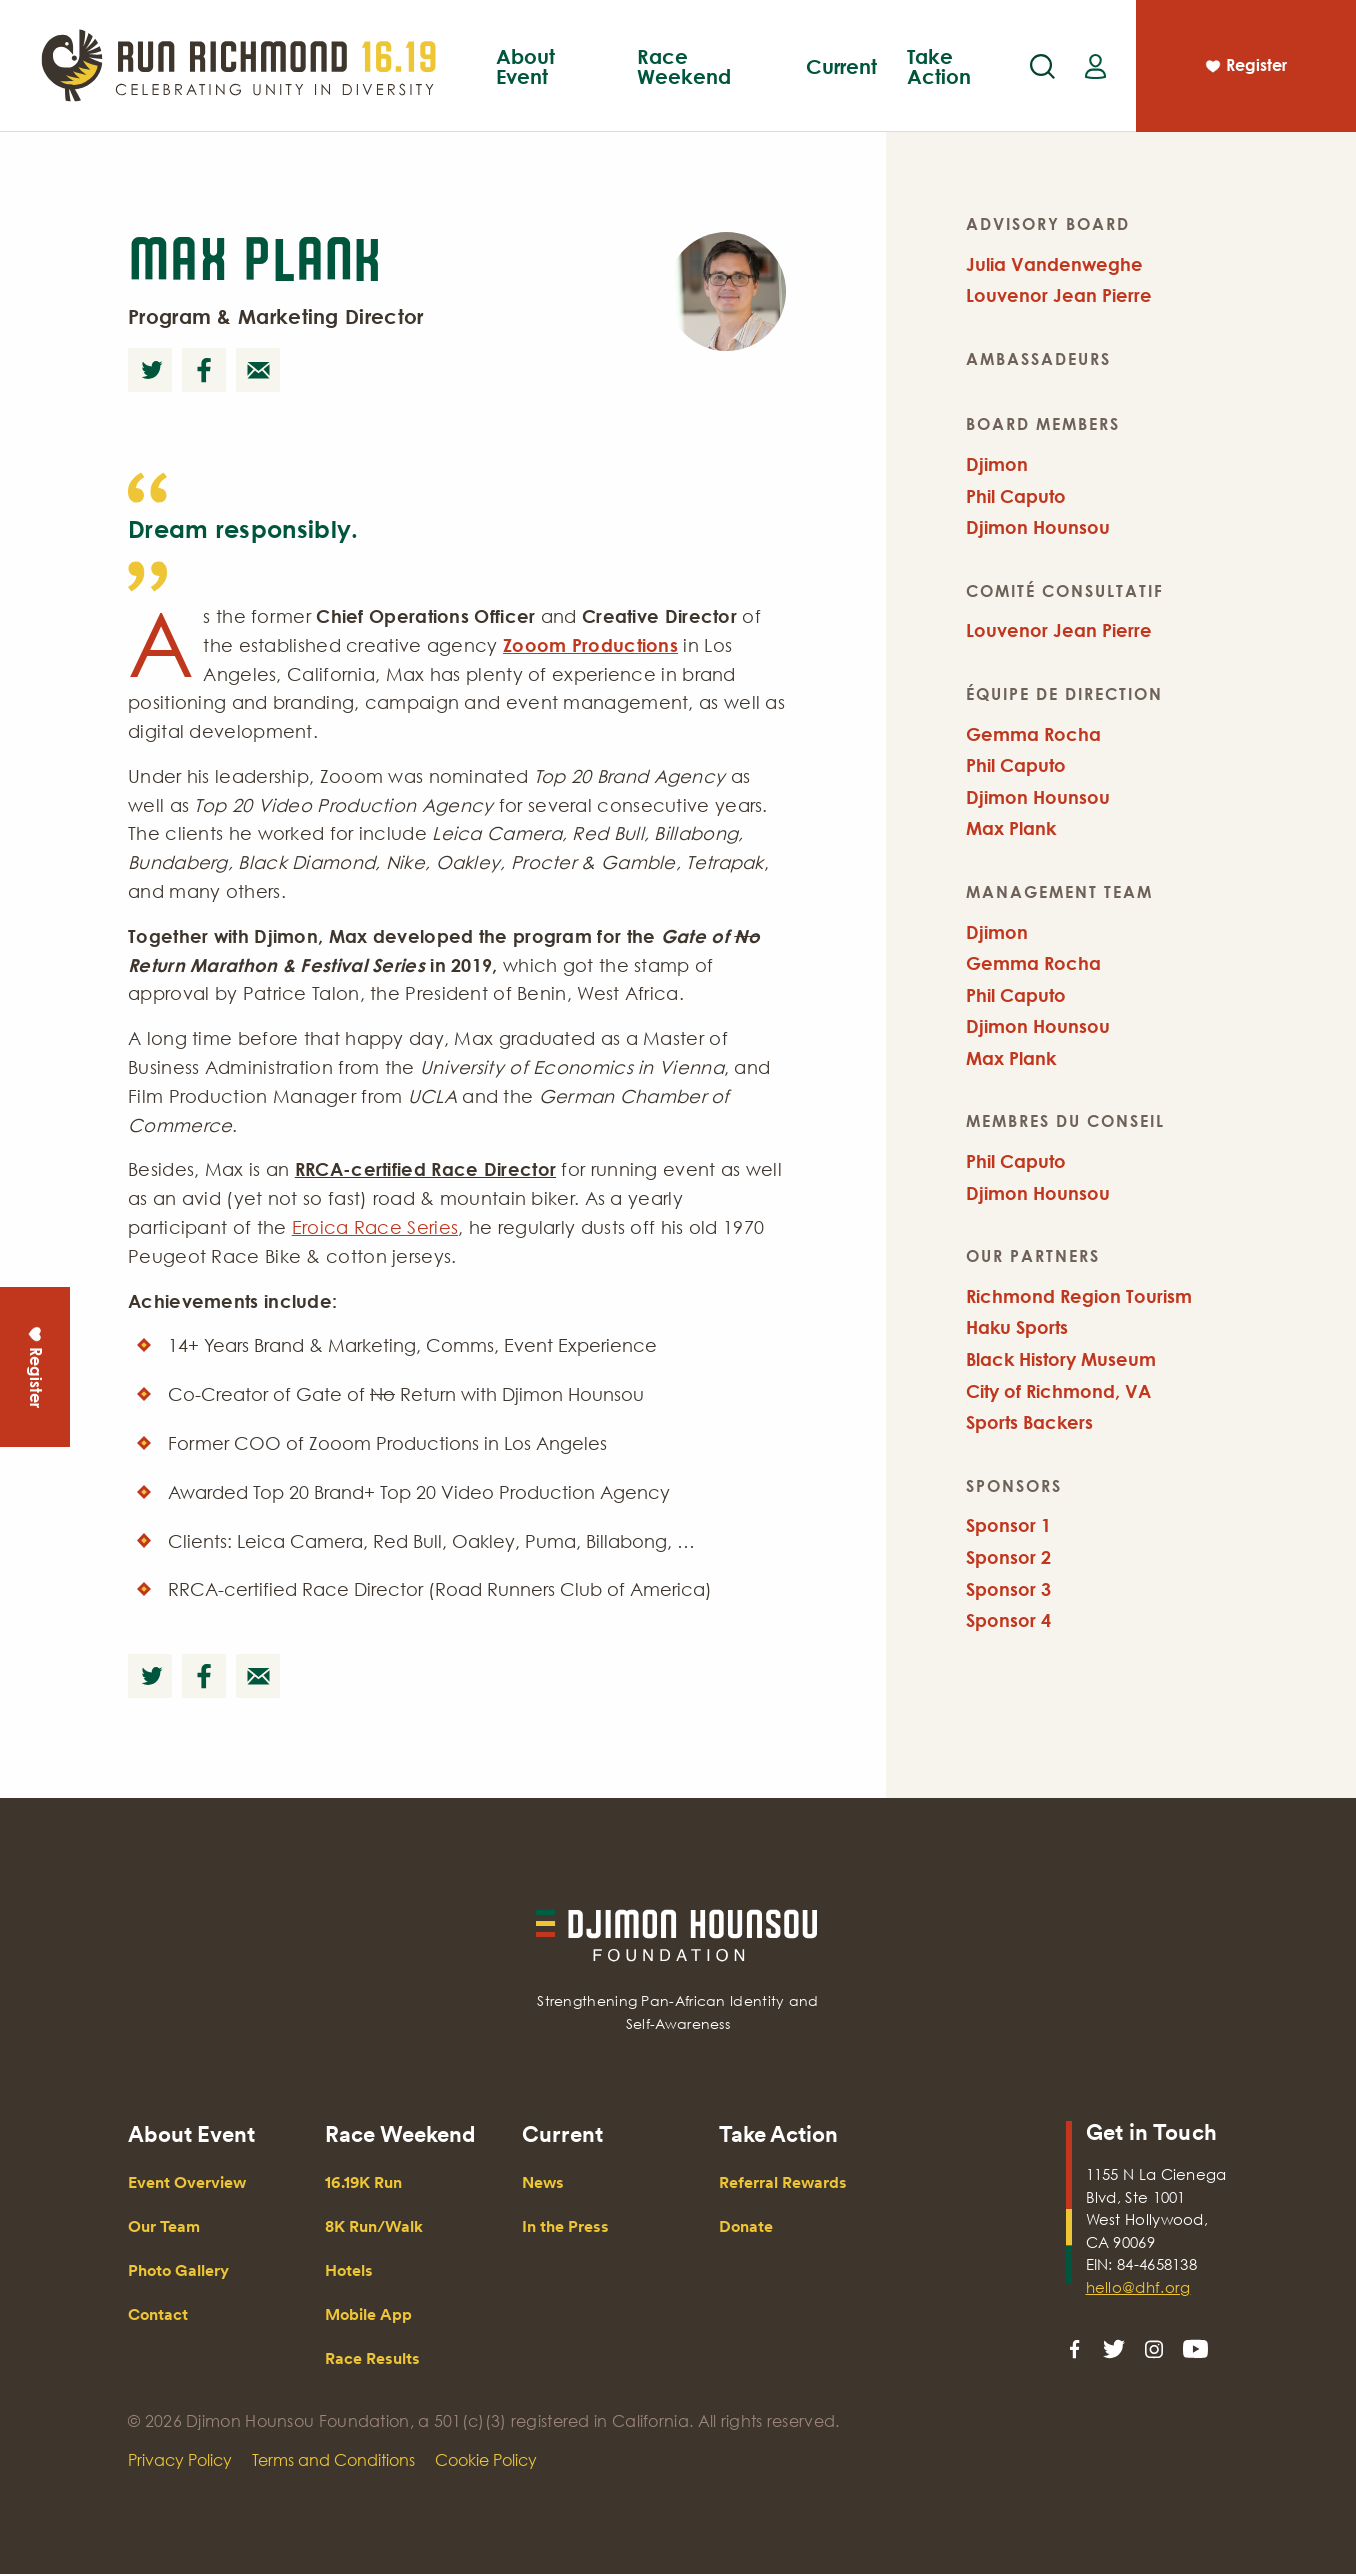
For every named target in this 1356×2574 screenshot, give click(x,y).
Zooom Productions (590, 645)
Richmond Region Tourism (1079, 1296)
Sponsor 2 (1008, 1557)
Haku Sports (1017, 1327)
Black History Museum (1061, 1359)
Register (1245, 68)
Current (841, 66)
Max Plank (1011, 828)
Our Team (164, 2226)
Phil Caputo (1016, 496)
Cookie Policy (486, 2460)
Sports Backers (1029, 1422)
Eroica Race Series (375, 1227)
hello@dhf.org (1138, 2287)
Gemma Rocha (1033, 734)
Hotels (349, 2270)
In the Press (565, 2226)
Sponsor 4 (1008, 1620)
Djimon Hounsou (1038, 527)
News (543, 2182)
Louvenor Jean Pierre (1059, 295)
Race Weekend (684, 66)
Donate (746, 2226)
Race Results (372, 2358)
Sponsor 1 (1008, 1525)
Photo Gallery (178, 2270)
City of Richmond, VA (1058, 1391)
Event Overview (492, 92)
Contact (158, 2314)
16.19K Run (363, 2182)
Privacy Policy (180, 2460)
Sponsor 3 (1008, 1589)
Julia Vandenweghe (1054, 264)
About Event (525, 66)
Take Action (939, 66)
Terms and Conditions (333, 2460)
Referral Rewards (783, 2182)
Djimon (997, 464)
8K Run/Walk (374, 2226)
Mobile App (783, 92)
